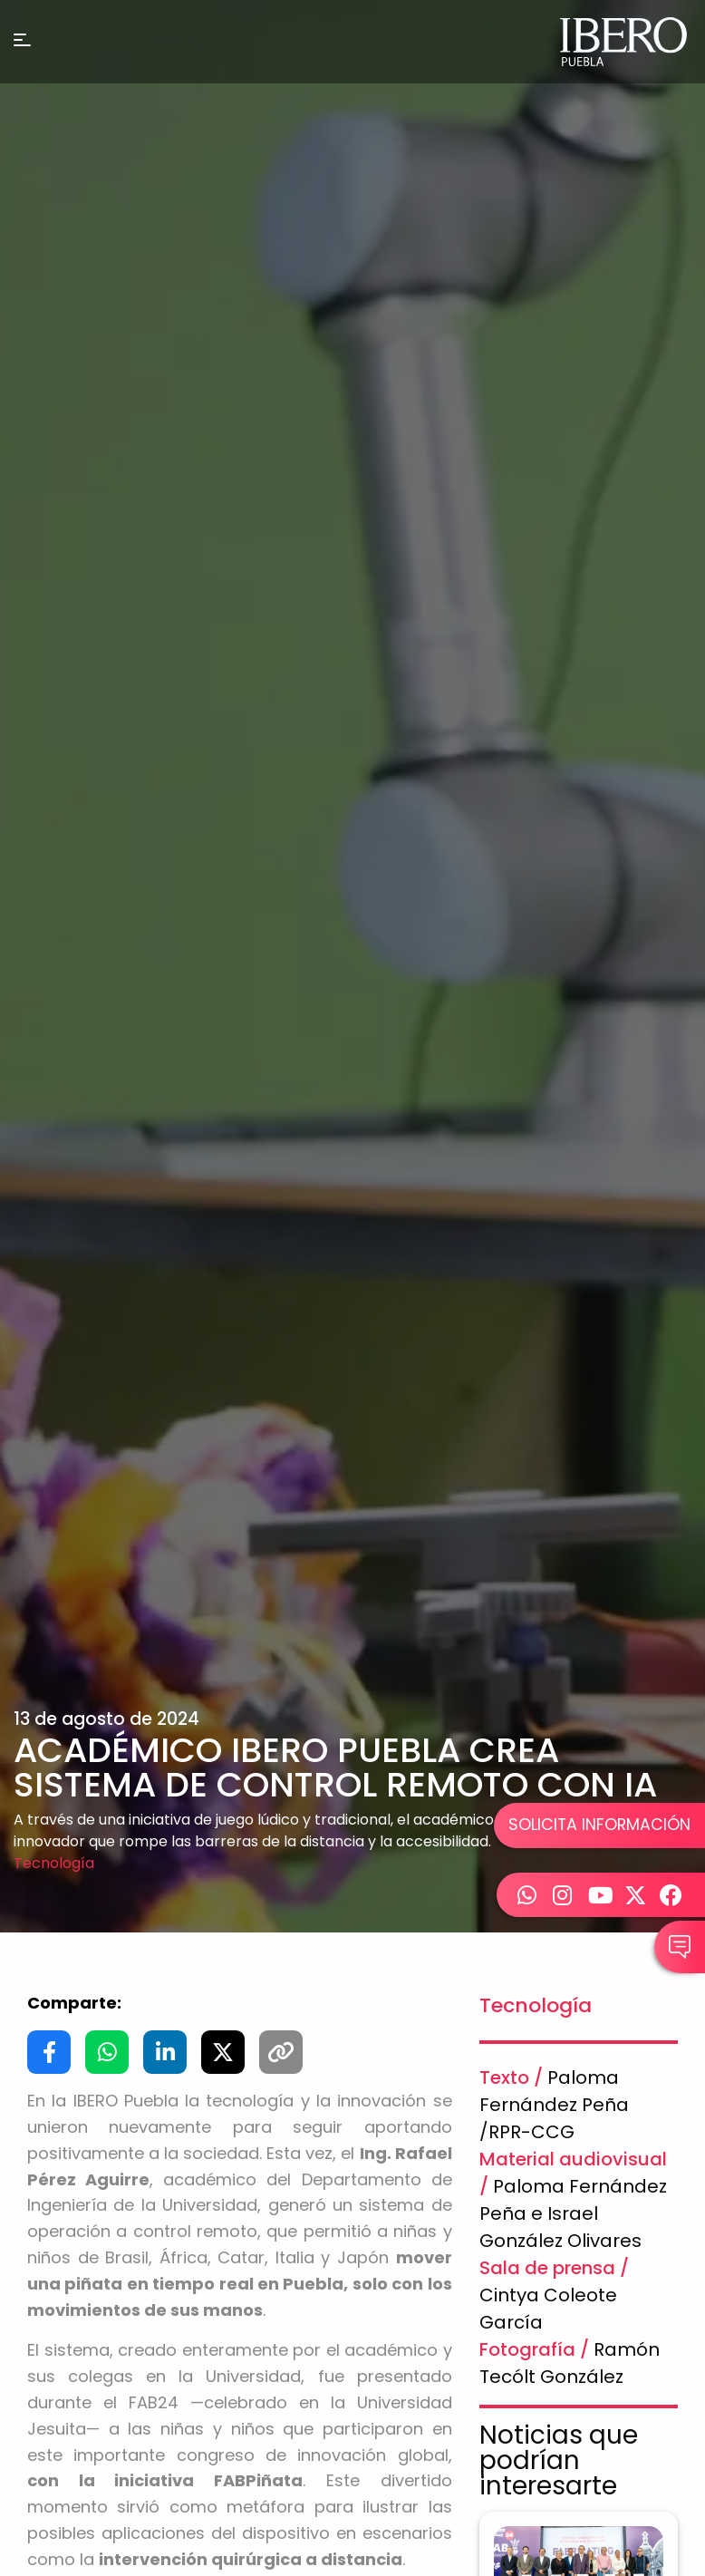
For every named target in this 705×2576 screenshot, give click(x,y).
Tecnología (54, 1863)
